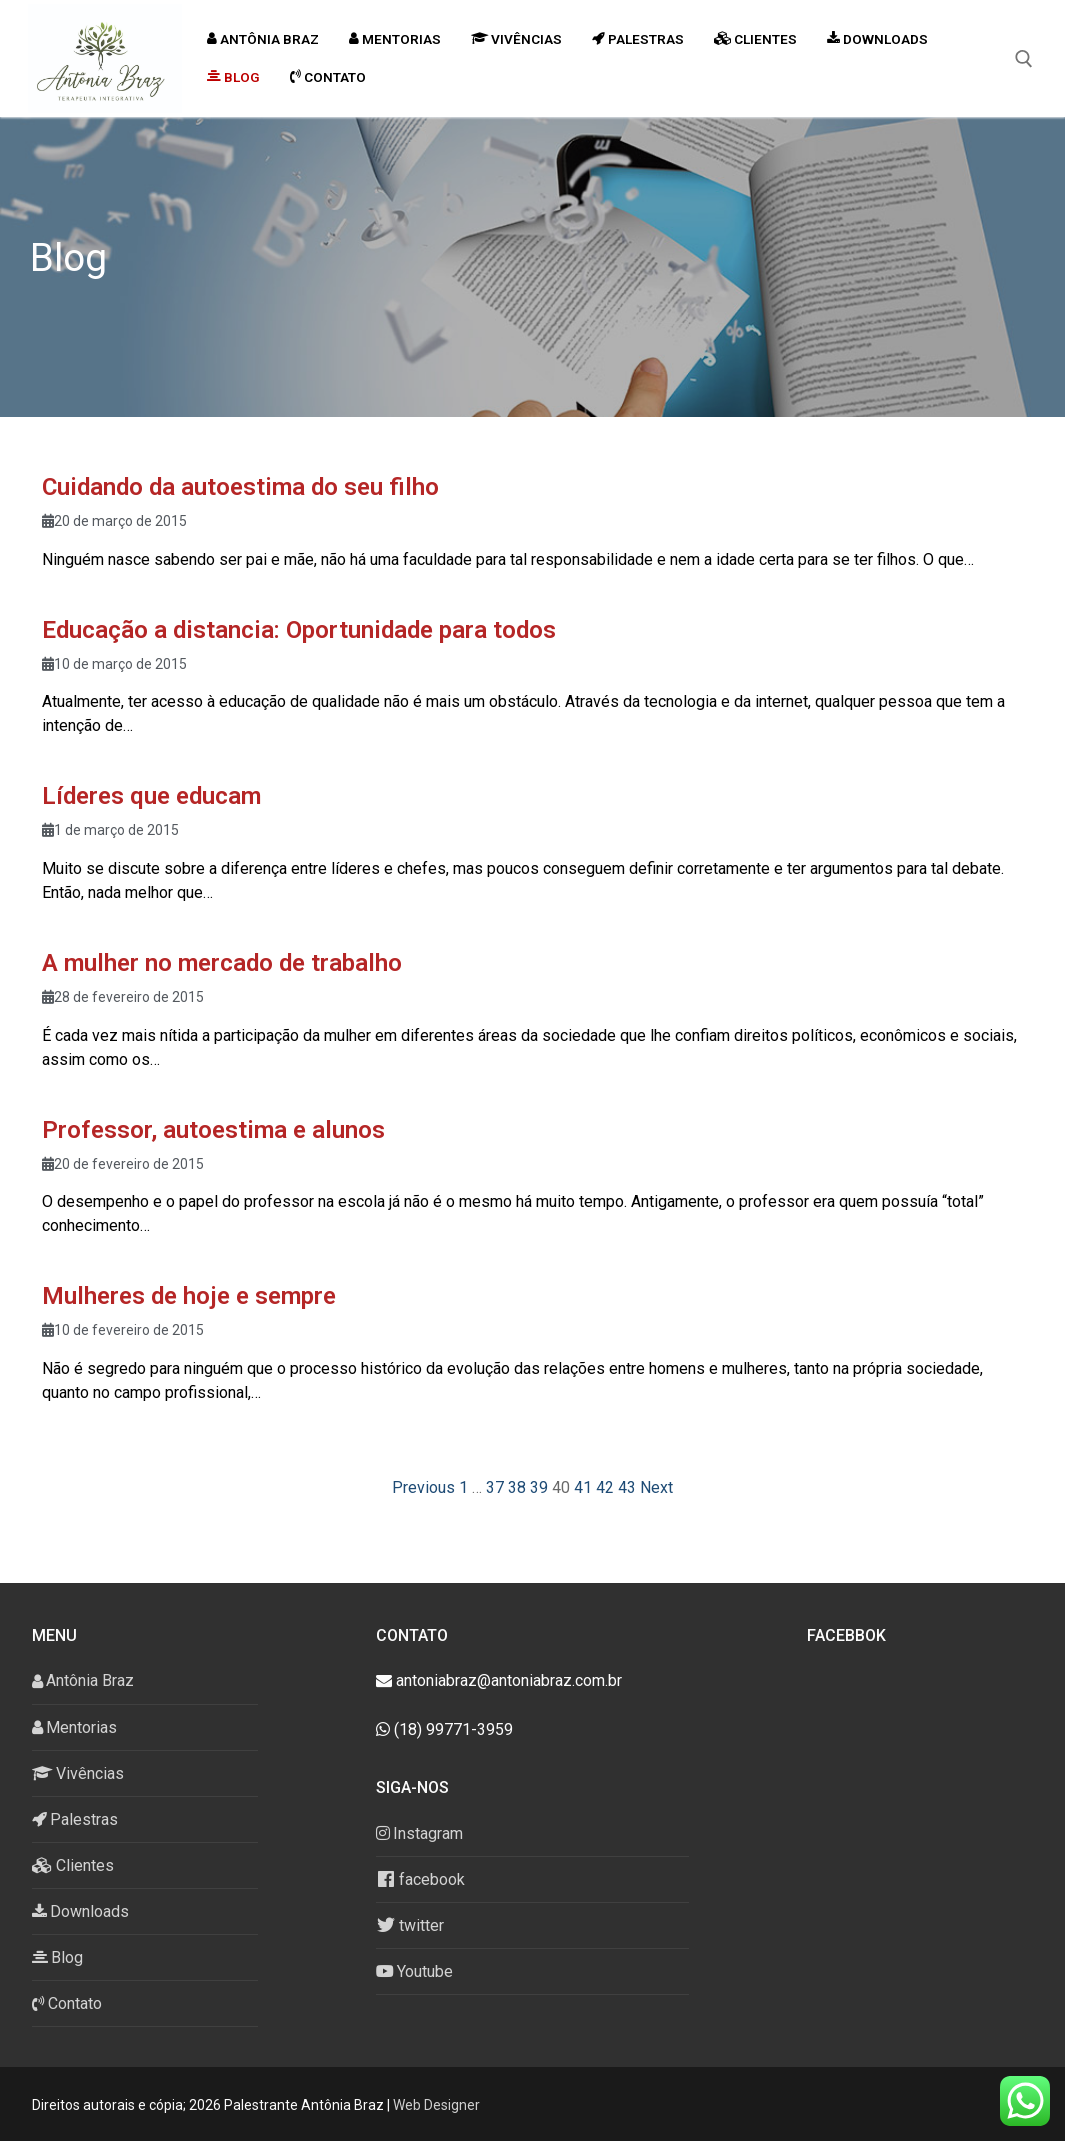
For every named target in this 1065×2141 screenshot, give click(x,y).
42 (605, 1487)
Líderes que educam (151, 796)
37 (495, 1487)
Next (656, 1487)
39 (539, 1487)
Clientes (73, 1865)
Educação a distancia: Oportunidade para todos (299, 630)
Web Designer (436, 2105)
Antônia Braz (83, 1680)
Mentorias (74, 1727)
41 (583, 1487)
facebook (420, 1879)
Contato (67, 2003)
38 (517, 1487)
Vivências (78, 1773)
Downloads (80, 1911)
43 (627, 1487)
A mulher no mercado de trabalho (222, 963)
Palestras (75, 1819)
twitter (410, 1925)
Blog (57, 1957)
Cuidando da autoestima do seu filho (240, 487)
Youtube (414, 1971)
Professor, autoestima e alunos (213, 1130)
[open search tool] (1024, 59)
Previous (423, 1487)
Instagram (419, 1833)
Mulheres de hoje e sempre (189, 1296)
